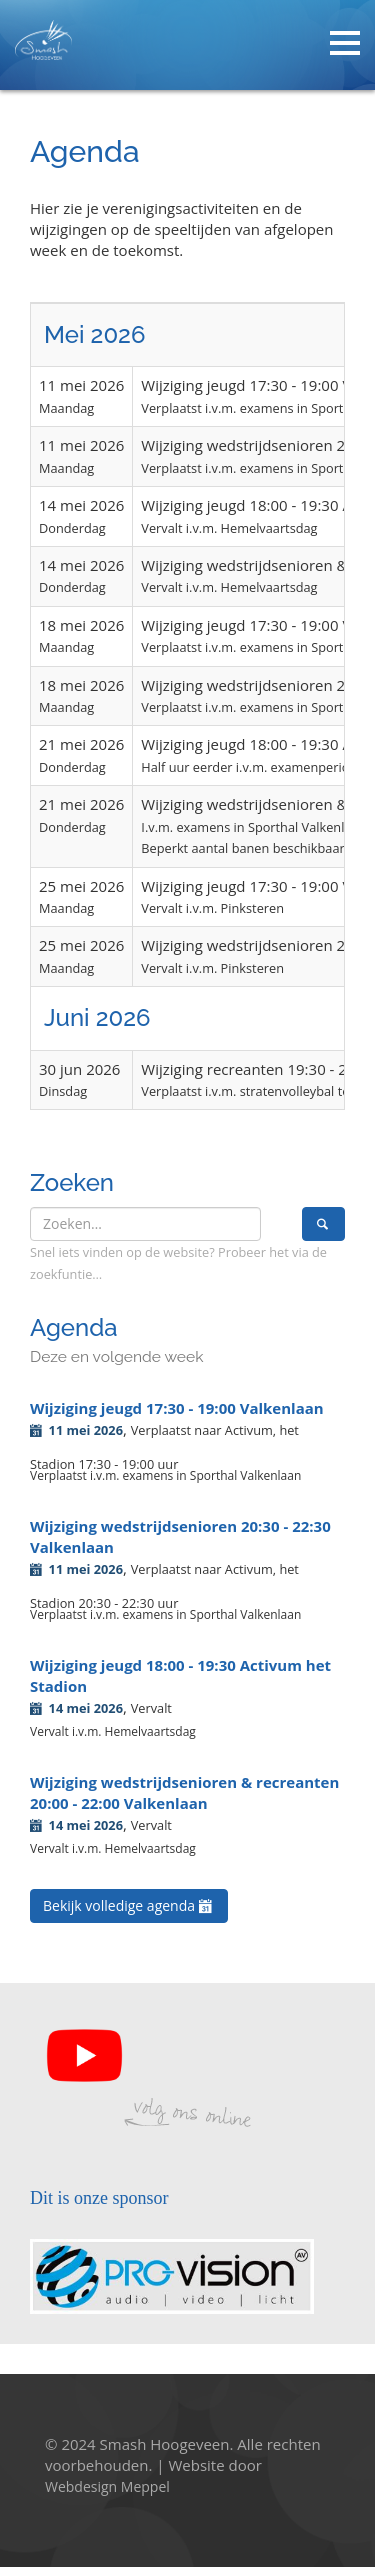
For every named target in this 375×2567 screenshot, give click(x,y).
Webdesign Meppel (107, 2486)
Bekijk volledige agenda (129, 1905)
